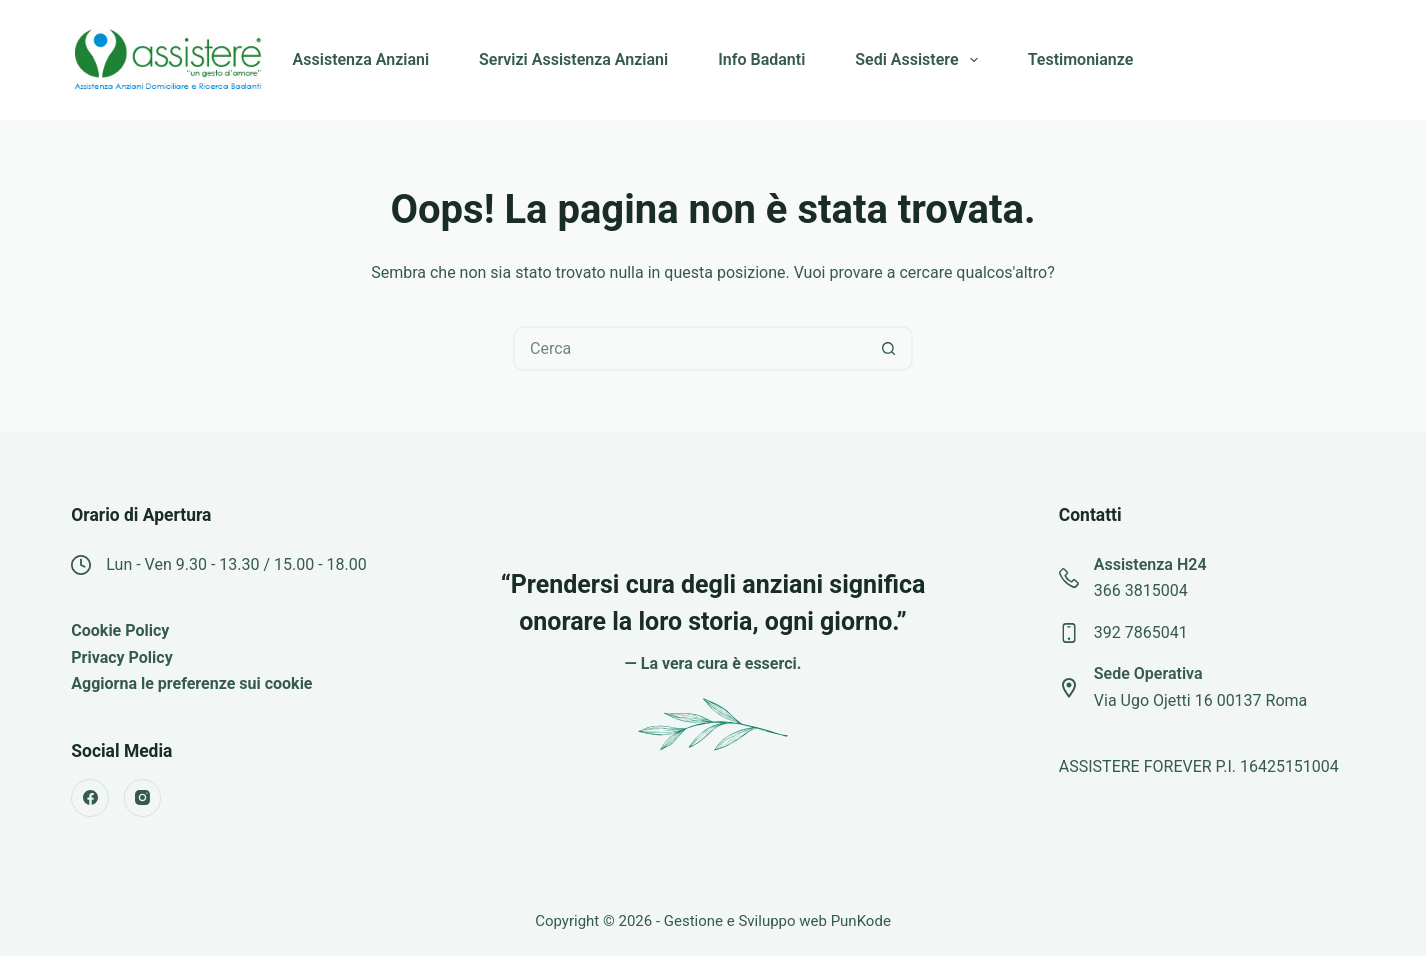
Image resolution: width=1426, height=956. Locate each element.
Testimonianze (1081, 59)
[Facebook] (90, 798)
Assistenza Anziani (361, 59)
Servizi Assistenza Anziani (573, 59)
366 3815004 (1141, 590)
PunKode (861, 921)
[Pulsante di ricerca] (888, 348)
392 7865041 (1141, 632)
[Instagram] (143, 798)
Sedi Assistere (920, 60)
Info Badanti (761, 59)
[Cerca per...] (690, 348)
